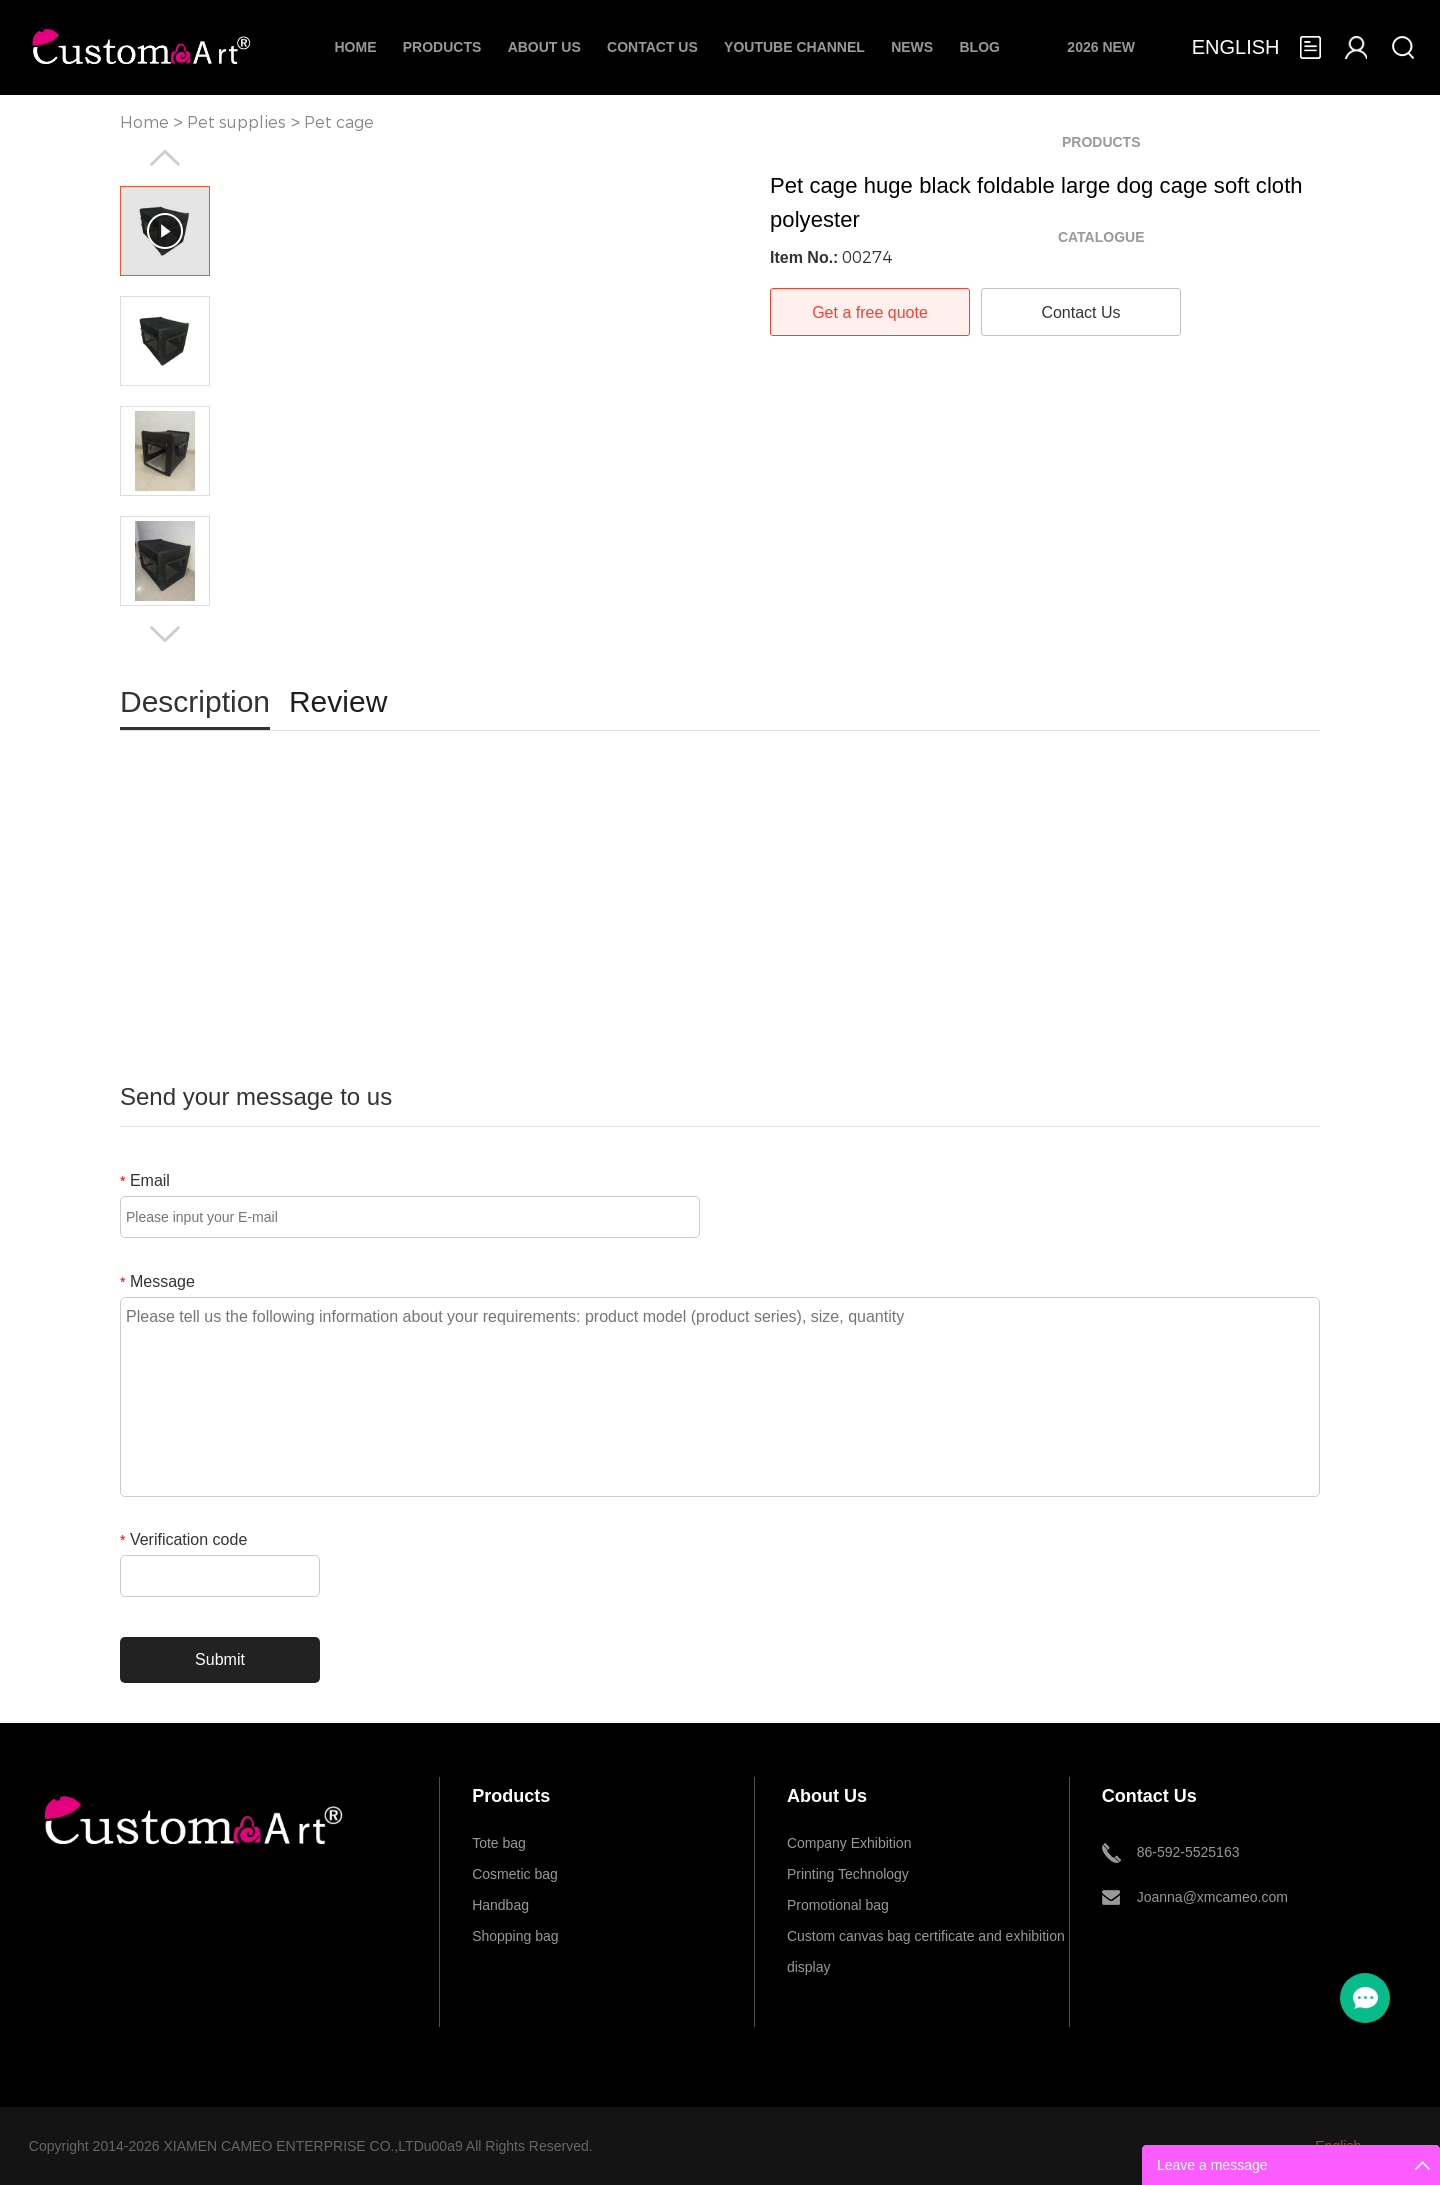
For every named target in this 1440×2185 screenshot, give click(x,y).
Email (145, 1180)
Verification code (183, 1539)
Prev (165, 158)
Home (355, 47)
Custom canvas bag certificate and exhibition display (926, 1940)
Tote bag (499, 1843)
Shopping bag (515, 1936)
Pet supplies (236, 122)
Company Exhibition (849, 1843)
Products (442, 47)
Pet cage (339, 122)
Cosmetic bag (515, 1874)
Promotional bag (838, 1905)
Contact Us (652, 47)
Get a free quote (870, 312)
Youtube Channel (794, 47)
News (912, 47)
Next (165, 634)
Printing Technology (848, 1874)
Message (157, 1281)
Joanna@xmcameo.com (1212, 1897)
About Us (544, 47)
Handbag (500, 1905)
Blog (979, 47)
